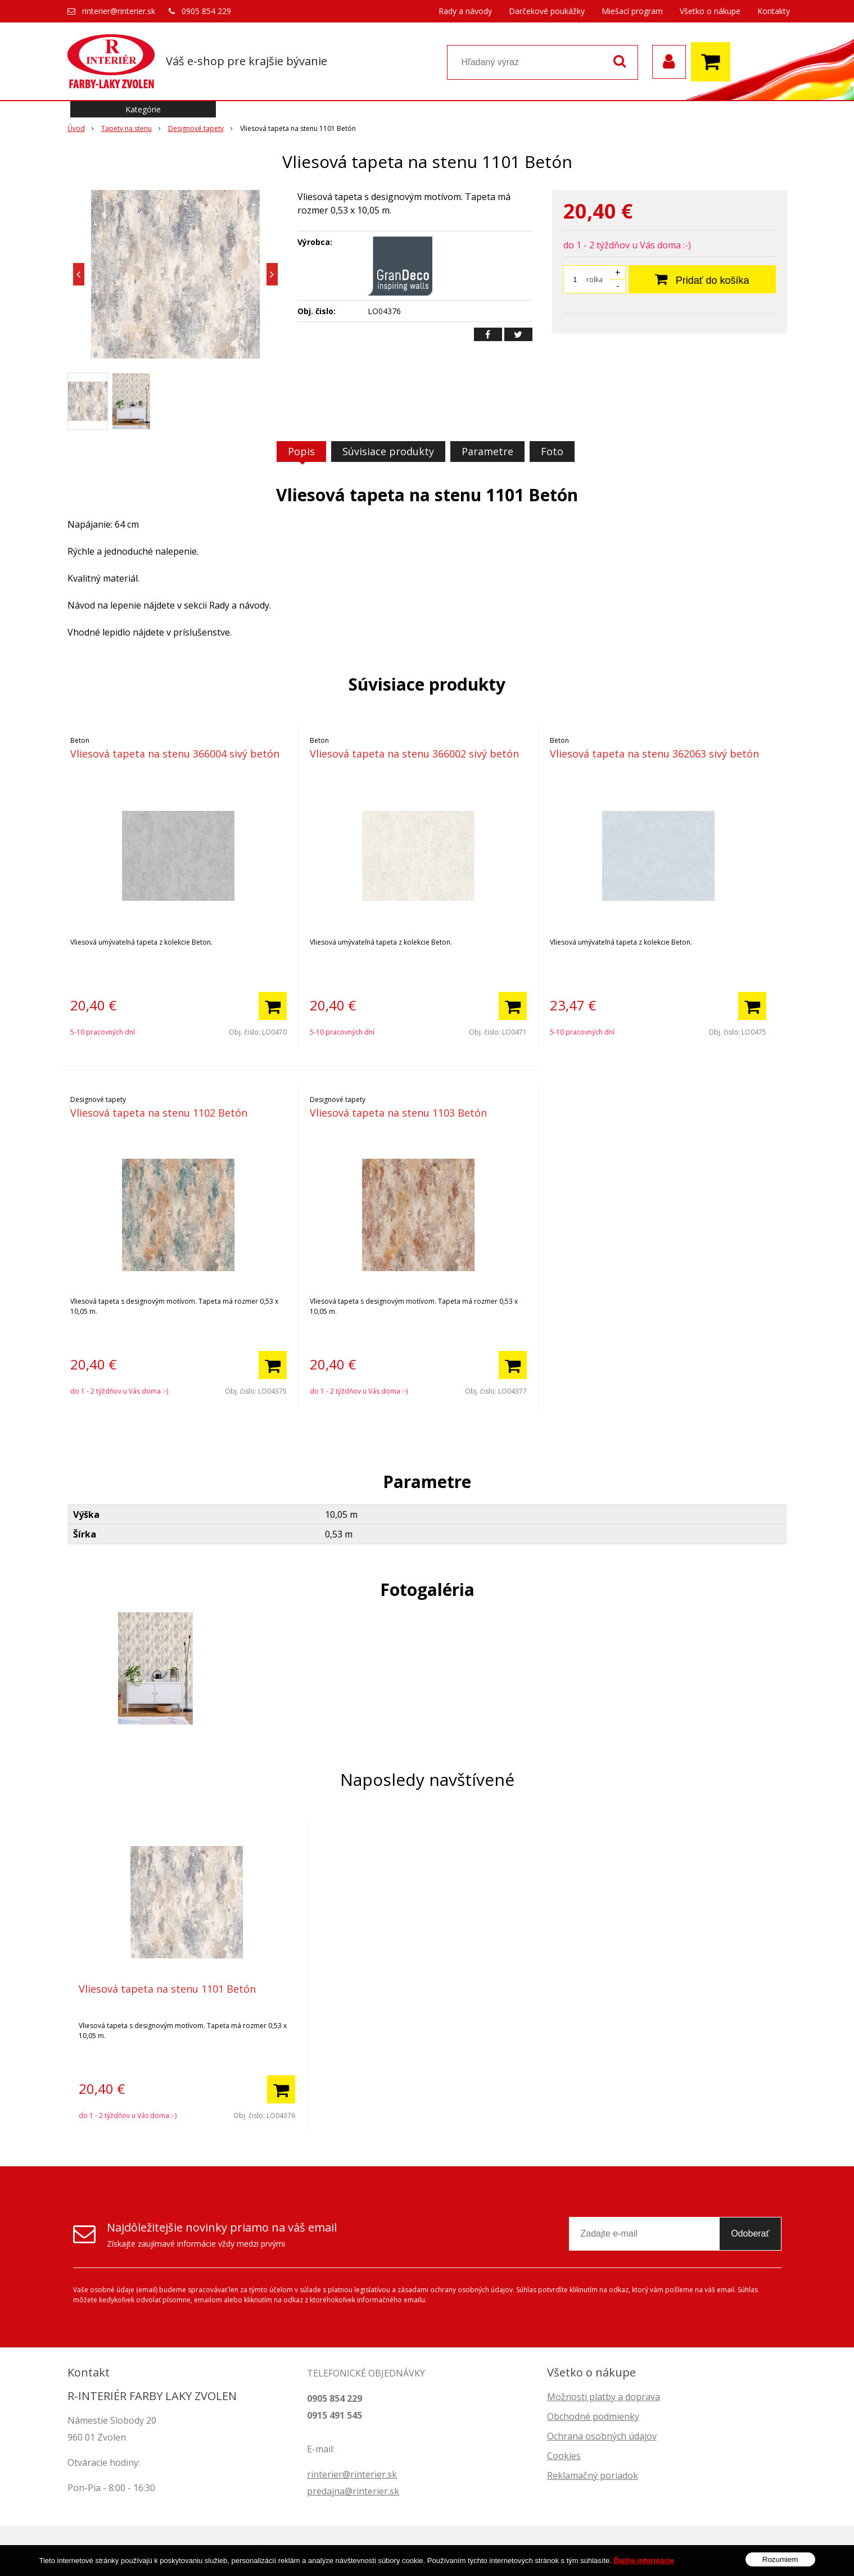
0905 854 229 (206, 11)
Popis (301, 451)
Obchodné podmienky (593, 2416)
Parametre (487, 451)
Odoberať (750, 2233)
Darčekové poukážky (547, 11)
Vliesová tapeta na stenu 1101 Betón (167, 1989)
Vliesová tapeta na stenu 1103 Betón (398, 1112)
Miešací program (632, 11)
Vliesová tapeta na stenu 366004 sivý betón (174, 753)
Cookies (564, 2456)
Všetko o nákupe (710, 11)
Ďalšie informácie (643, 2560)
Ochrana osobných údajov (602, 2436)
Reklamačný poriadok (592, 2475)
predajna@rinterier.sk (353, 2491)
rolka (594, 279)
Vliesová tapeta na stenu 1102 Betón (158, 1112)
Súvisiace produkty (388, 451)
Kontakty (773, 11)
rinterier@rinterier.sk (118, 11)
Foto (552, 451)
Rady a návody (465, 11)
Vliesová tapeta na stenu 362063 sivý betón (654, 753)
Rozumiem (780, 2559)
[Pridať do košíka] (273, 1006)
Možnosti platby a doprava (603, 2397)
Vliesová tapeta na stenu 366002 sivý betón (414, 753)
